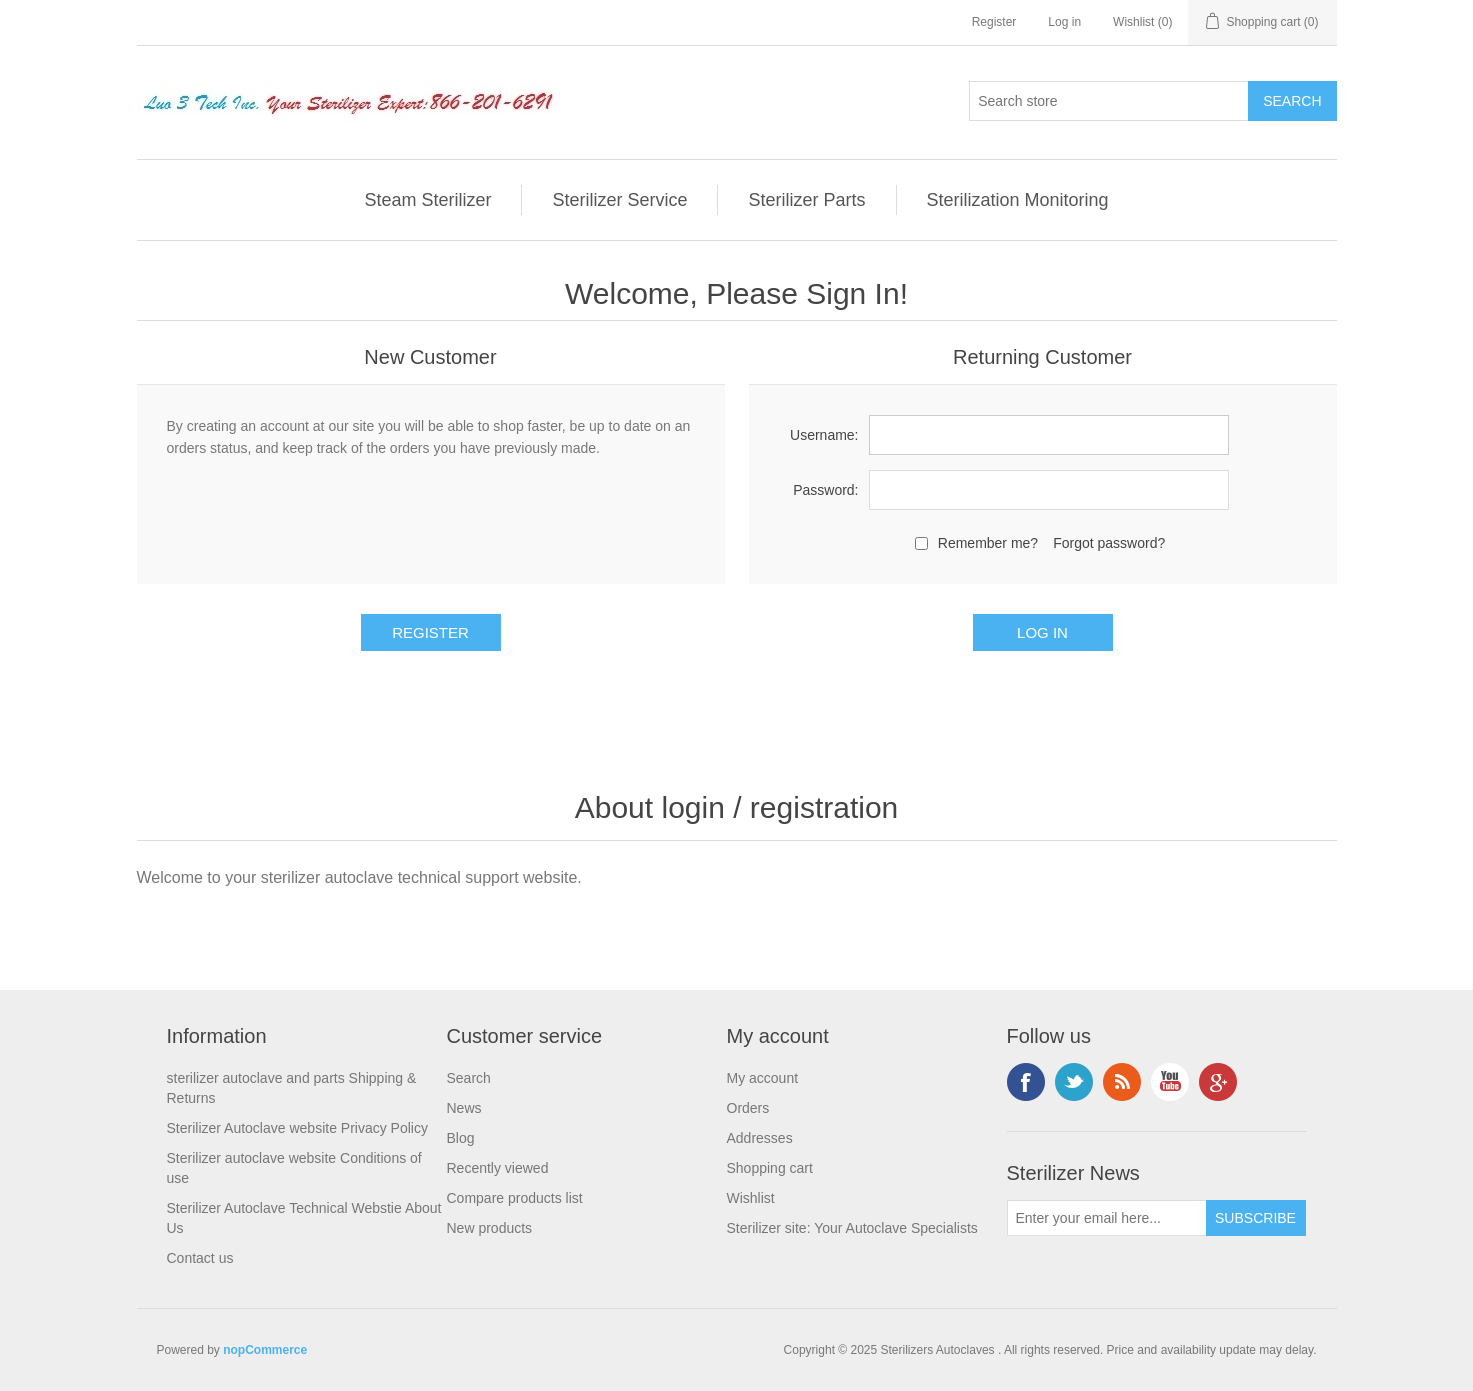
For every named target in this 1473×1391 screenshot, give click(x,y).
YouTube (1170, 1082)
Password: (825, 490)
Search (469, 1078)
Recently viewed (498, 1168)
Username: (824, 435)
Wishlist (751, 1198)
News (464, 1108)
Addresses (760, 1138)
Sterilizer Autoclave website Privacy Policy (297, 1128)
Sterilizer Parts (806, 200)
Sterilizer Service (619, 200)
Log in (1064, 22)
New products (490, 1228)
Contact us (200, 1258)
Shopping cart (770, 1168)
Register (994, 22)
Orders (748, 1108)
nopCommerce (265, 1350)
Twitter (1074, 1082)
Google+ (1218, 1082)
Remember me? (988, 543)
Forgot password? (1109, 543)
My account (763, 1078)
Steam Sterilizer (427, 200)
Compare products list (515, 1198)
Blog (461, 1138)
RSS (1122, 1082)
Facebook (1026, 1082)
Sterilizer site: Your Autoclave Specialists (852, 1228)
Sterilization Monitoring (1018, 200)
